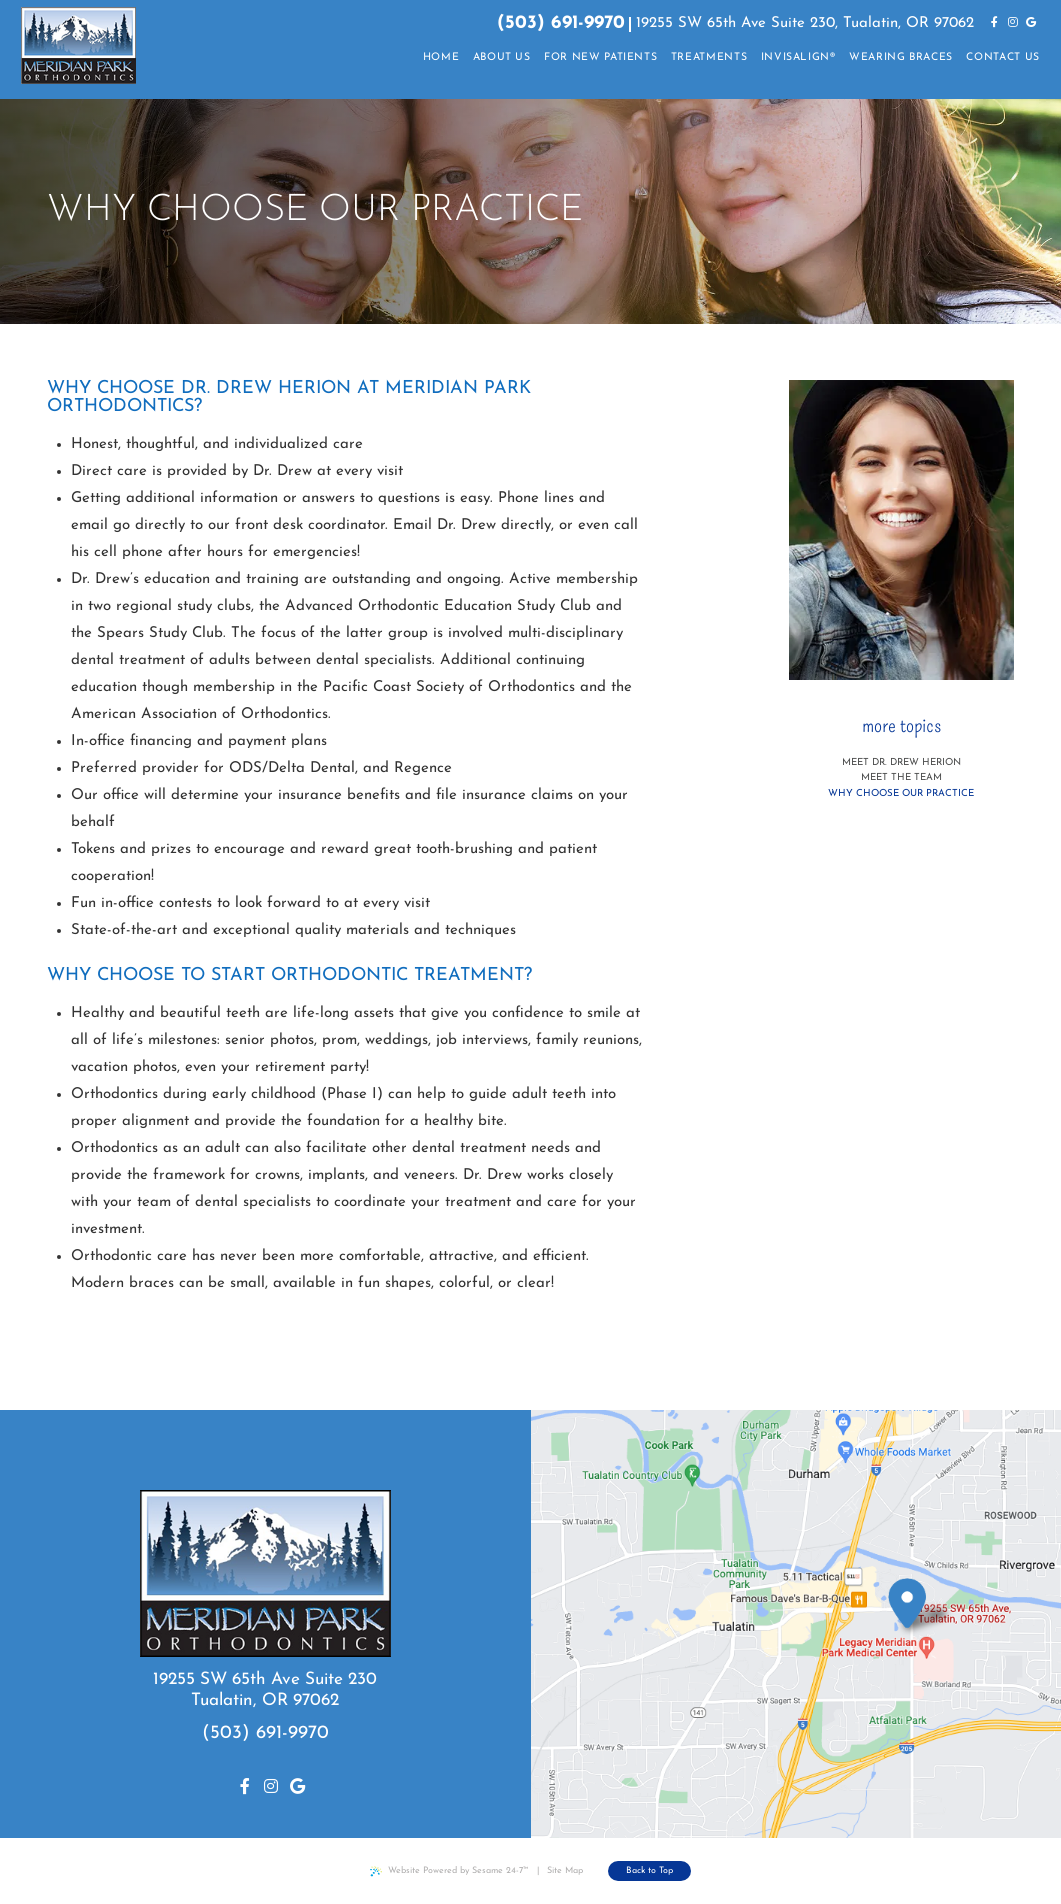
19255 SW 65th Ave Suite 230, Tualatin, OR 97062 (805, 23)
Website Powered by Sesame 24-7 (449, 1871)
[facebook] (995, 24)
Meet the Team (901, 777)
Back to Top (649, 1870)
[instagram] (1013, 24)
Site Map (565, 1870)
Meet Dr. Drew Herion (901, 762)
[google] (1031, 24)
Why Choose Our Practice (901, 793)
